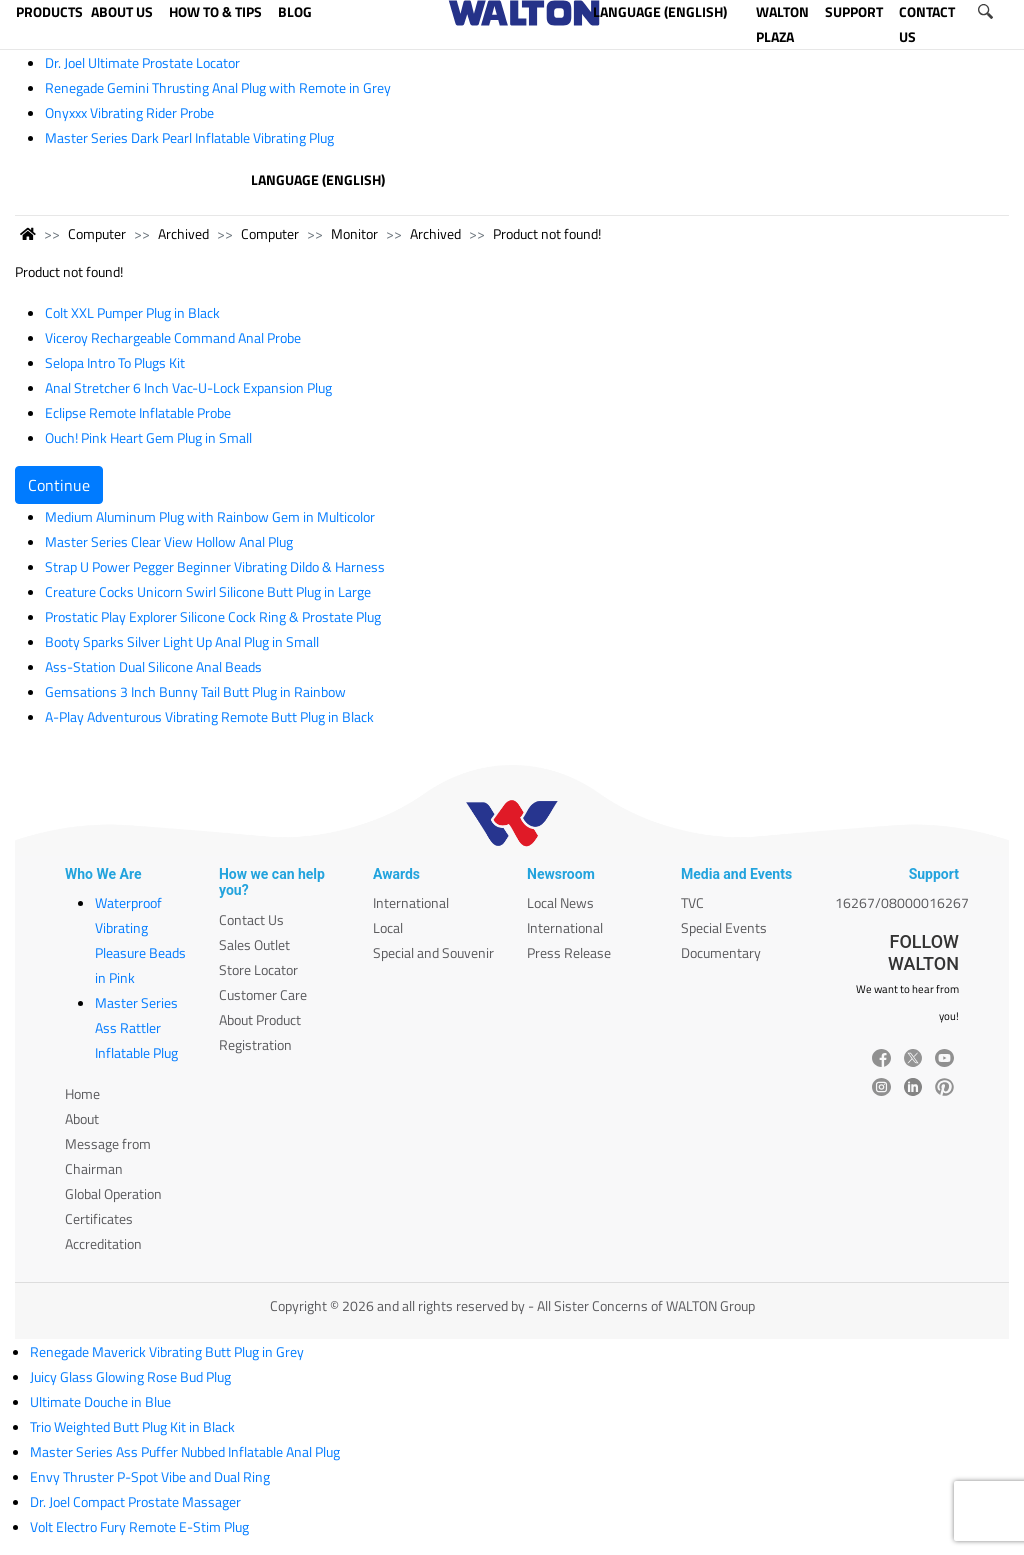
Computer (97, 233)
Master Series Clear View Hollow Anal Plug (169, 541)
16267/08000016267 (902, 902)
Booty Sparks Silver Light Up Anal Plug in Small (182, 641)
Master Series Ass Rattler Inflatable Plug (136, 1027)
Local (388, 927)
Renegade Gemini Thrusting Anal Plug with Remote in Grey (218, 87)
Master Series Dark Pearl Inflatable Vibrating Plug (189, 137)
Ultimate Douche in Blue (100, 1401)
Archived (183, 233)
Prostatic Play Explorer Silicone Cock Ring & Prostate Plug (213, 616)
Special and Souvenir (433, 952)
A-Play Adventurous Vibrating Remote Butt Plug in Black (209, 716)
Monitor (354, 233)
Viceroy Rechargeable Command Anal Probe (173, 337)
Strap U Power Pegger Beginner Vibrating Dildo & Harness (215, 566)
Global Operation (113, 1193)
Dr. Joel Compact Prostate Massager (135, 1501)
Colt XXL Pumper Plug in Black (132, 312)
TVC (692, 902)
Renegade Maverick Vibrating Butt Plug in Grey (167, 1351)
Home (82, 1093)
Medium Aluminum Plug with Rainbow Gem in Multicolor (210, 516)
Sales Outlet (254, 944)
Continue (59, 485)
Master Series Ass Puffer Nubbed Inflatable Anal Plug (185, 1451)
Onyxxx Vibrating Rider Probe (129, 112)
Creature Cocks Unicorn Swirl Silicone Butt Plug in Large (208, 591)
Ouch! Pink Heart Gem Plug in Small (148, 437)
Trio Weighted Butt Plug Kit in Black (132, 1426)
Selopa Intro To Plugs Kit (115, 362)
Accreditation (103, 1243)
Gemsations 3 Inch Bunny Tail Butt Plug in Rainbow (195, 691)
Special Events (724, 927)
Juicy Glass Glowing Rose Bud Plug (130, 1376)
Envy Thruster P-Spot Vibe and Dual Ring (150, 1476)
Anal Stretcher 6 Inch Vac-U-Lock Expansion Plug (188, 387)
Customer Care (263, 994)
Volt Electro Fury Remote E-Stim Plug (139, 1526)
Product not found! (547, 233)
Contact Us (251, 919)
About (82, 1118)
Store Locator (258, 969)
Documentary (721, 952)
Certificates (99, 1218)
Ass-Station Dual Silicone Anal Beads (153, 666)
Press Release (569, 952)
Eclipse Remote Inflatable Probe (138, 412)
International (411, 902)
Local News (560, 902)
